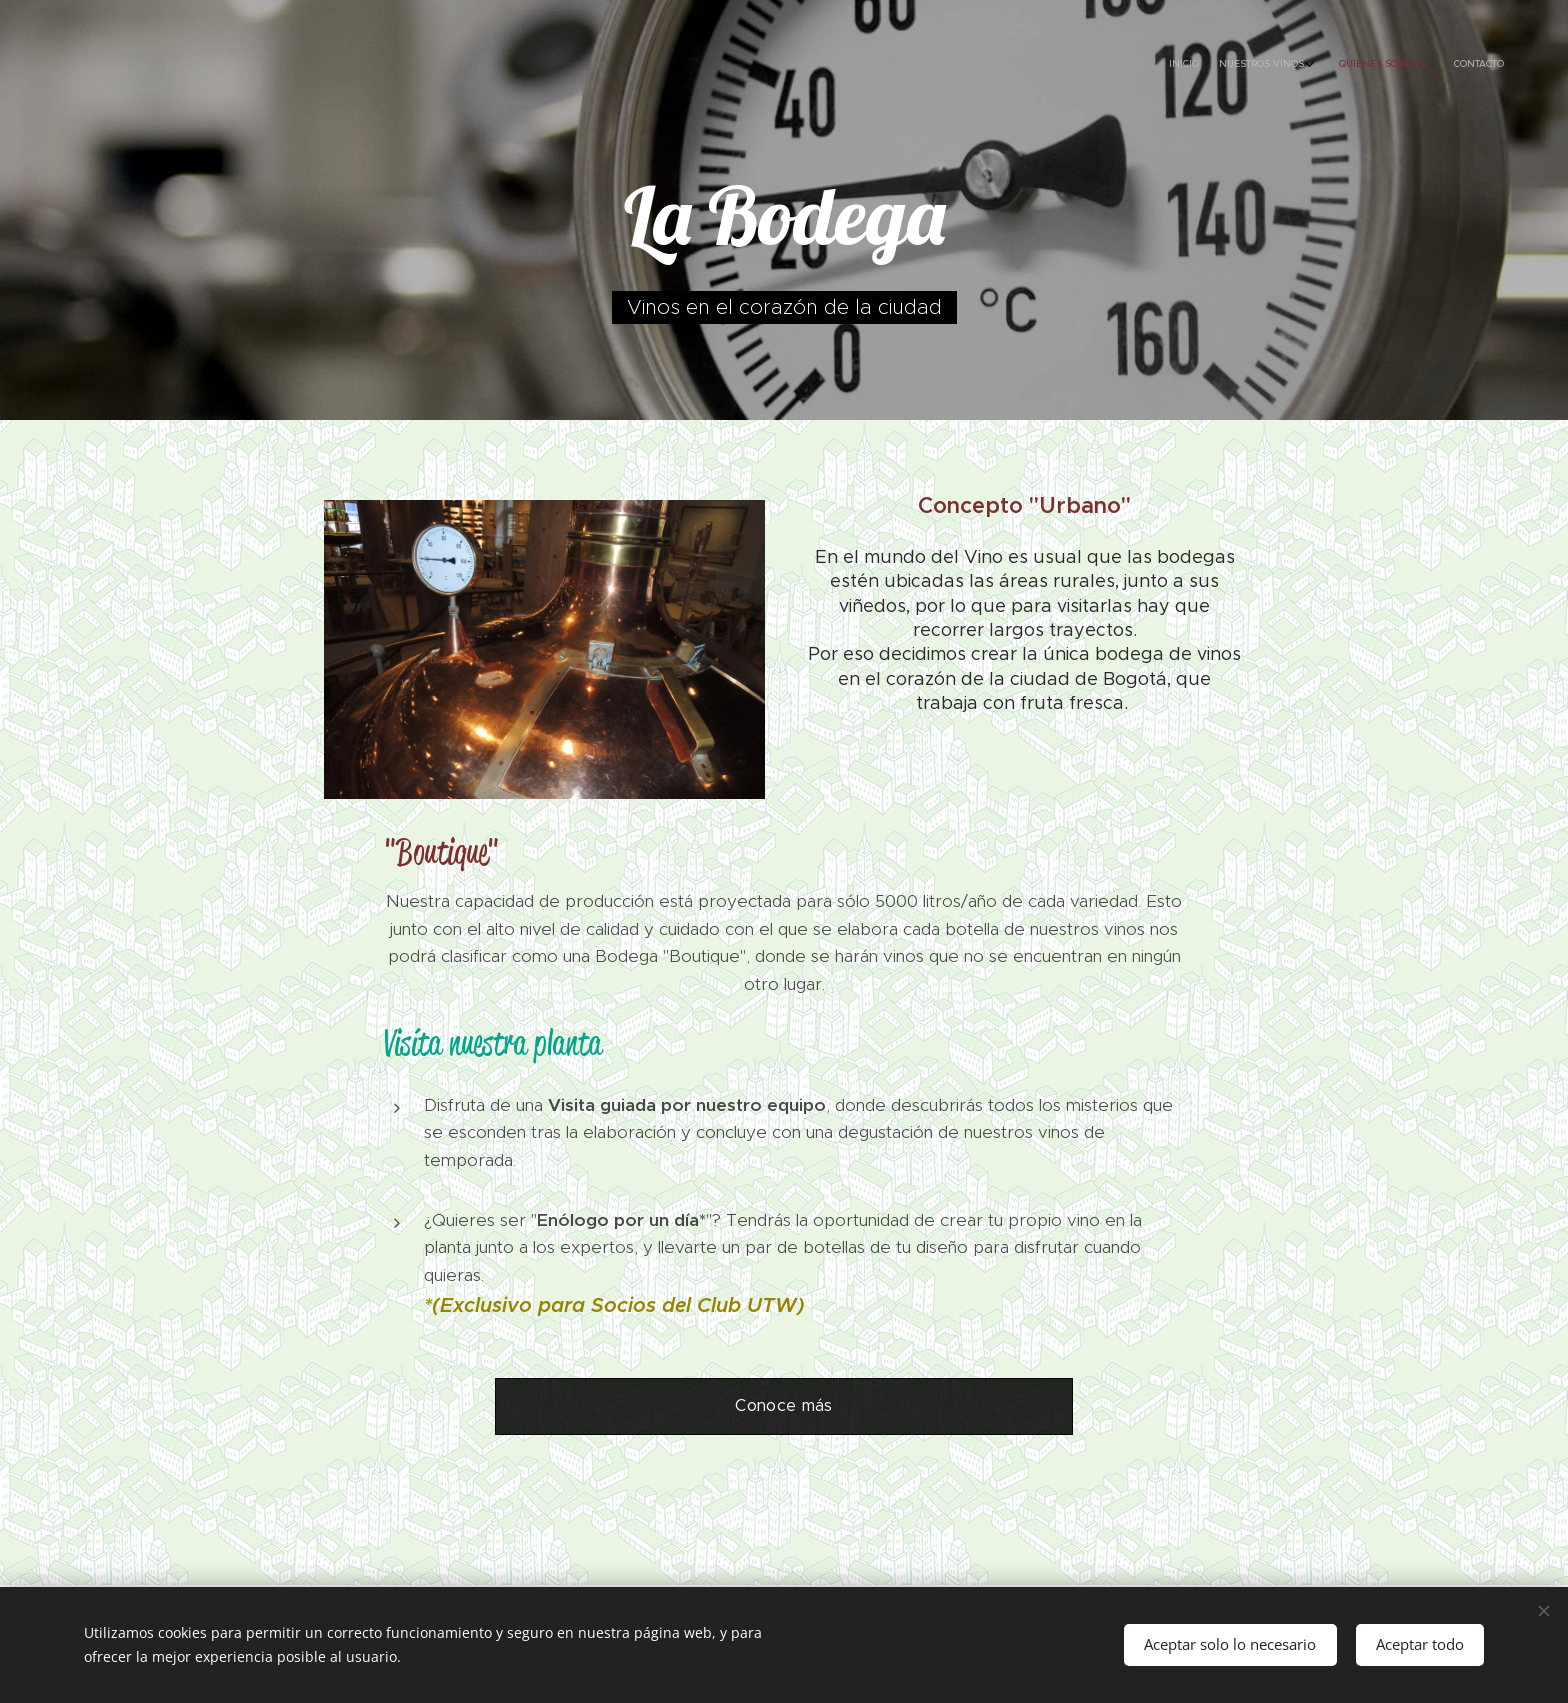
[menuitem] (1416, 65)
